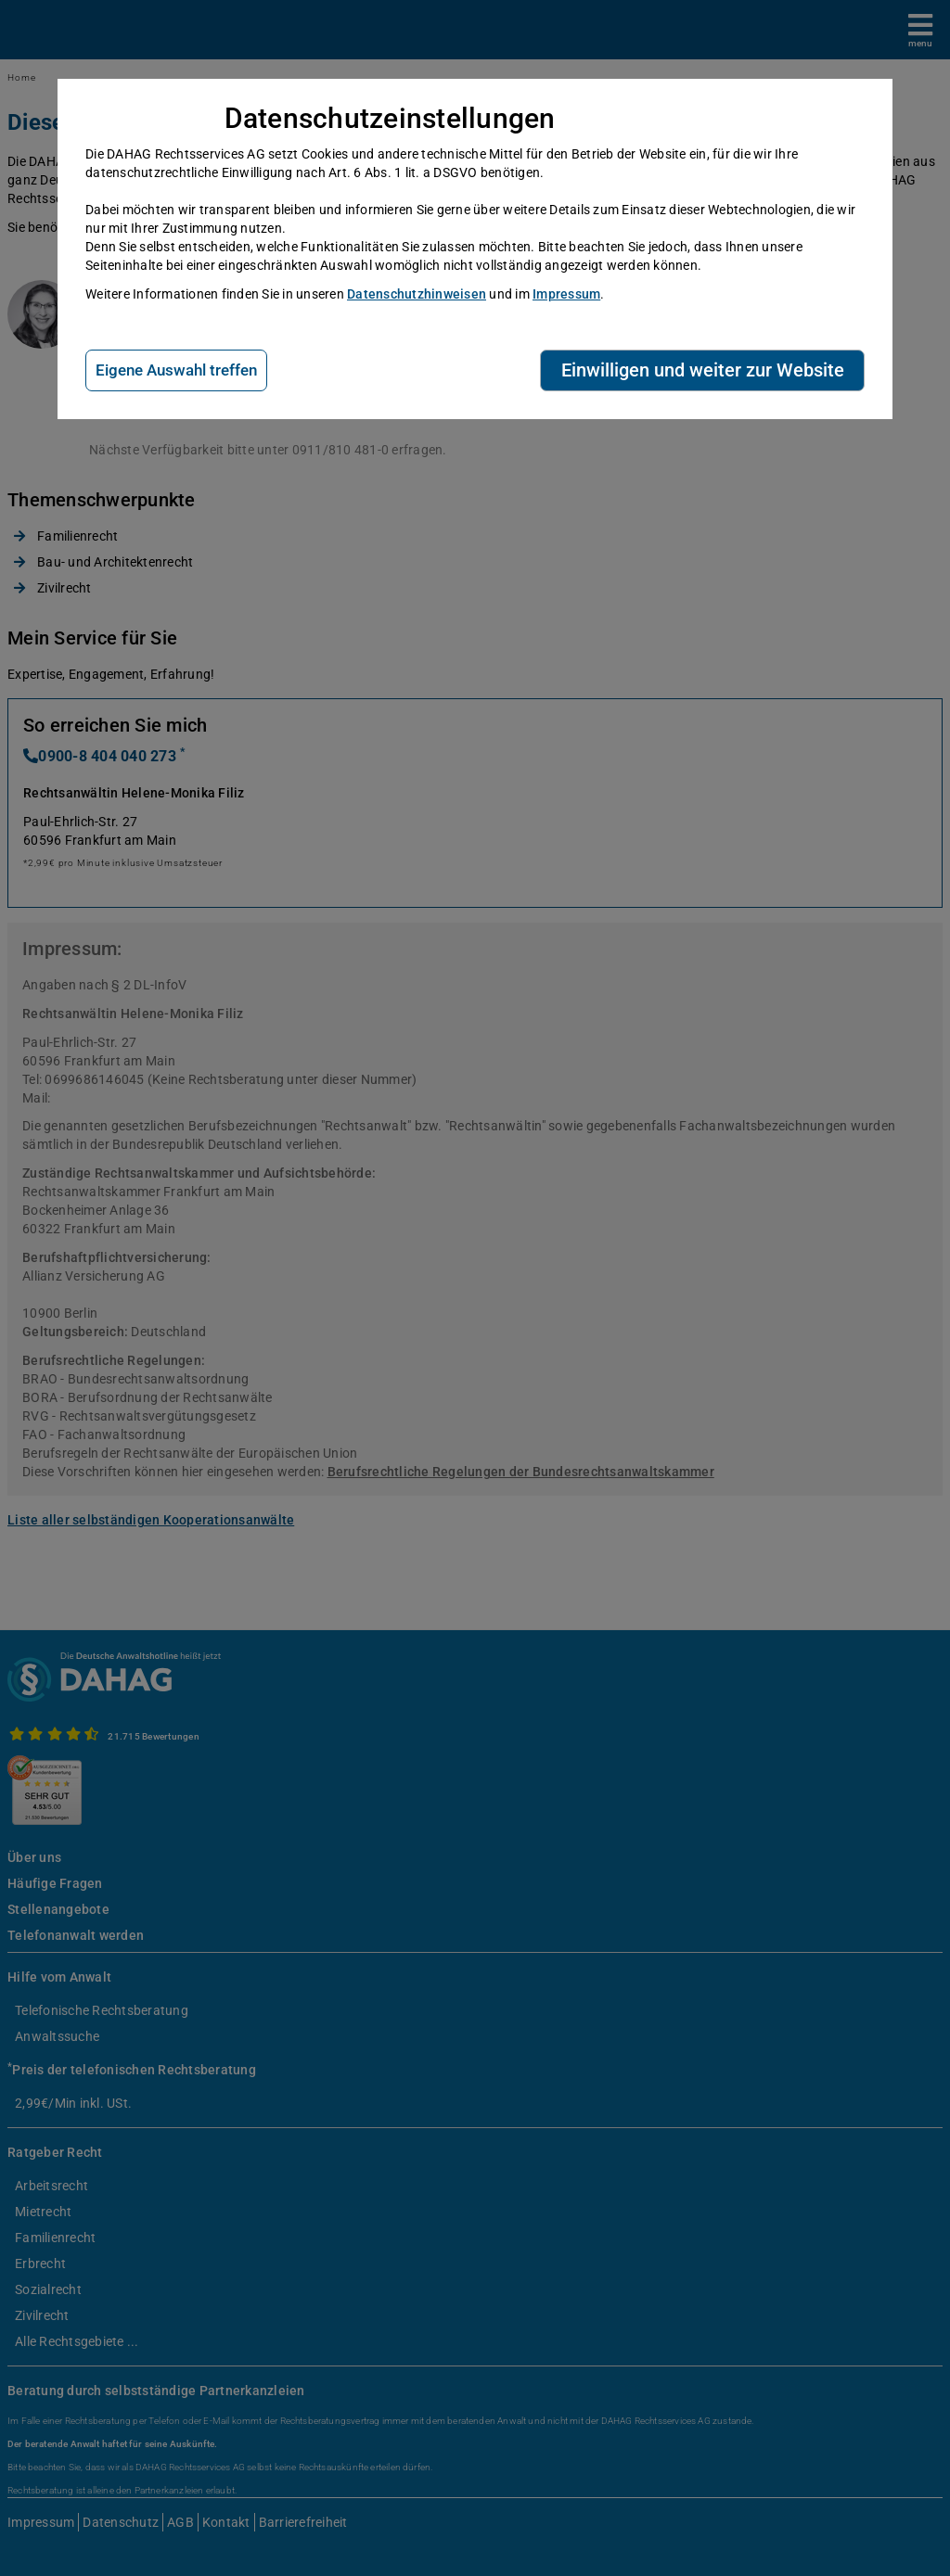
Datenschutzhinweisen (416, 294)
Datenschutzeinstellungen (390, 118)
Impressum (566, 294)
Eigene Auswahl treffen (176, 370)
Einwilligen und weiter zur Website (702, 370)
